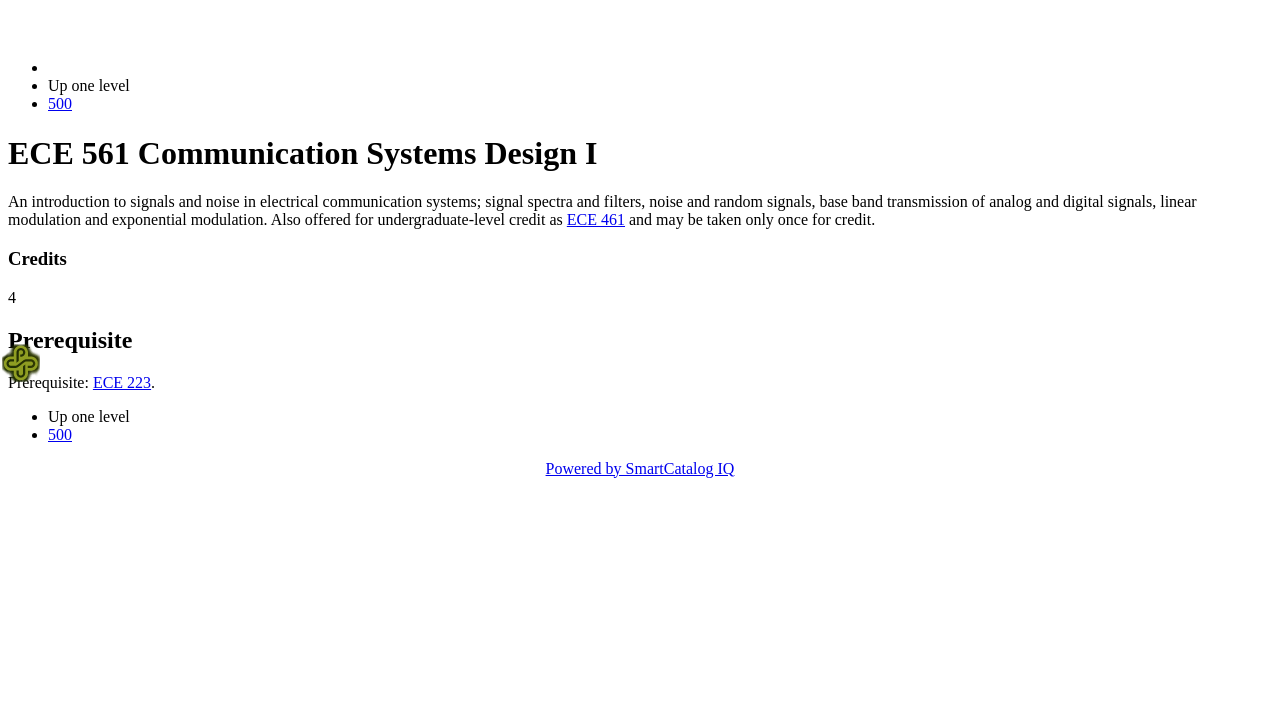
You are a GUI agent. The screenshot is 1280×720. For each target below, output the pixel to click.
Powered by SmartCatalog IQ (640, 468)
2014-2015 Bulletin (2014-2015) (152, 67)
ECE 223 (122, 382)
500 (60, 103)
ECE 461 (596, 219)
